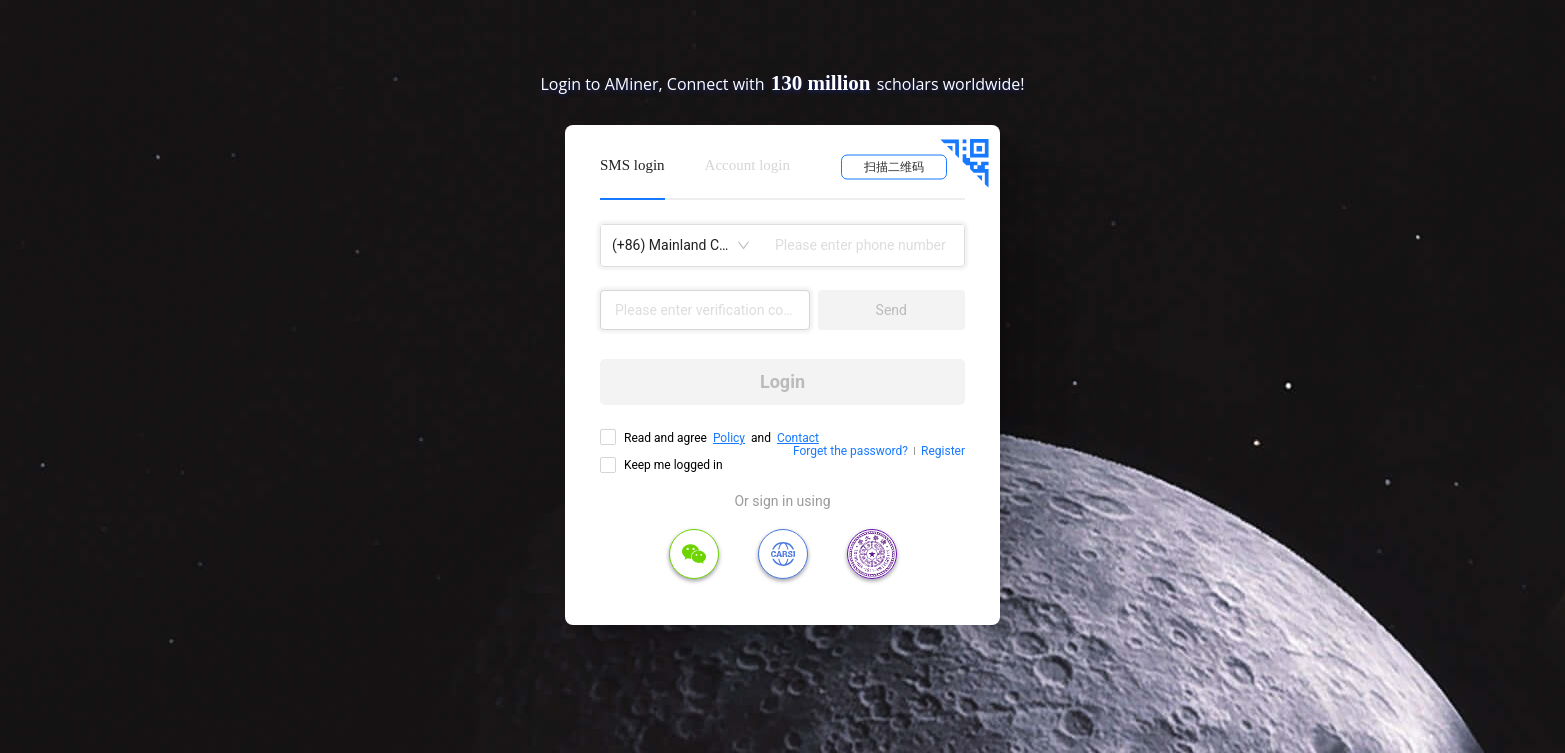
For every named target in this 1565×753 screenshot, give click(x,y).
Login (782, 381)
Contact (798, 438)
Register (943, 451)
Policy (729, 438)
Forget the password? (850, 451)
